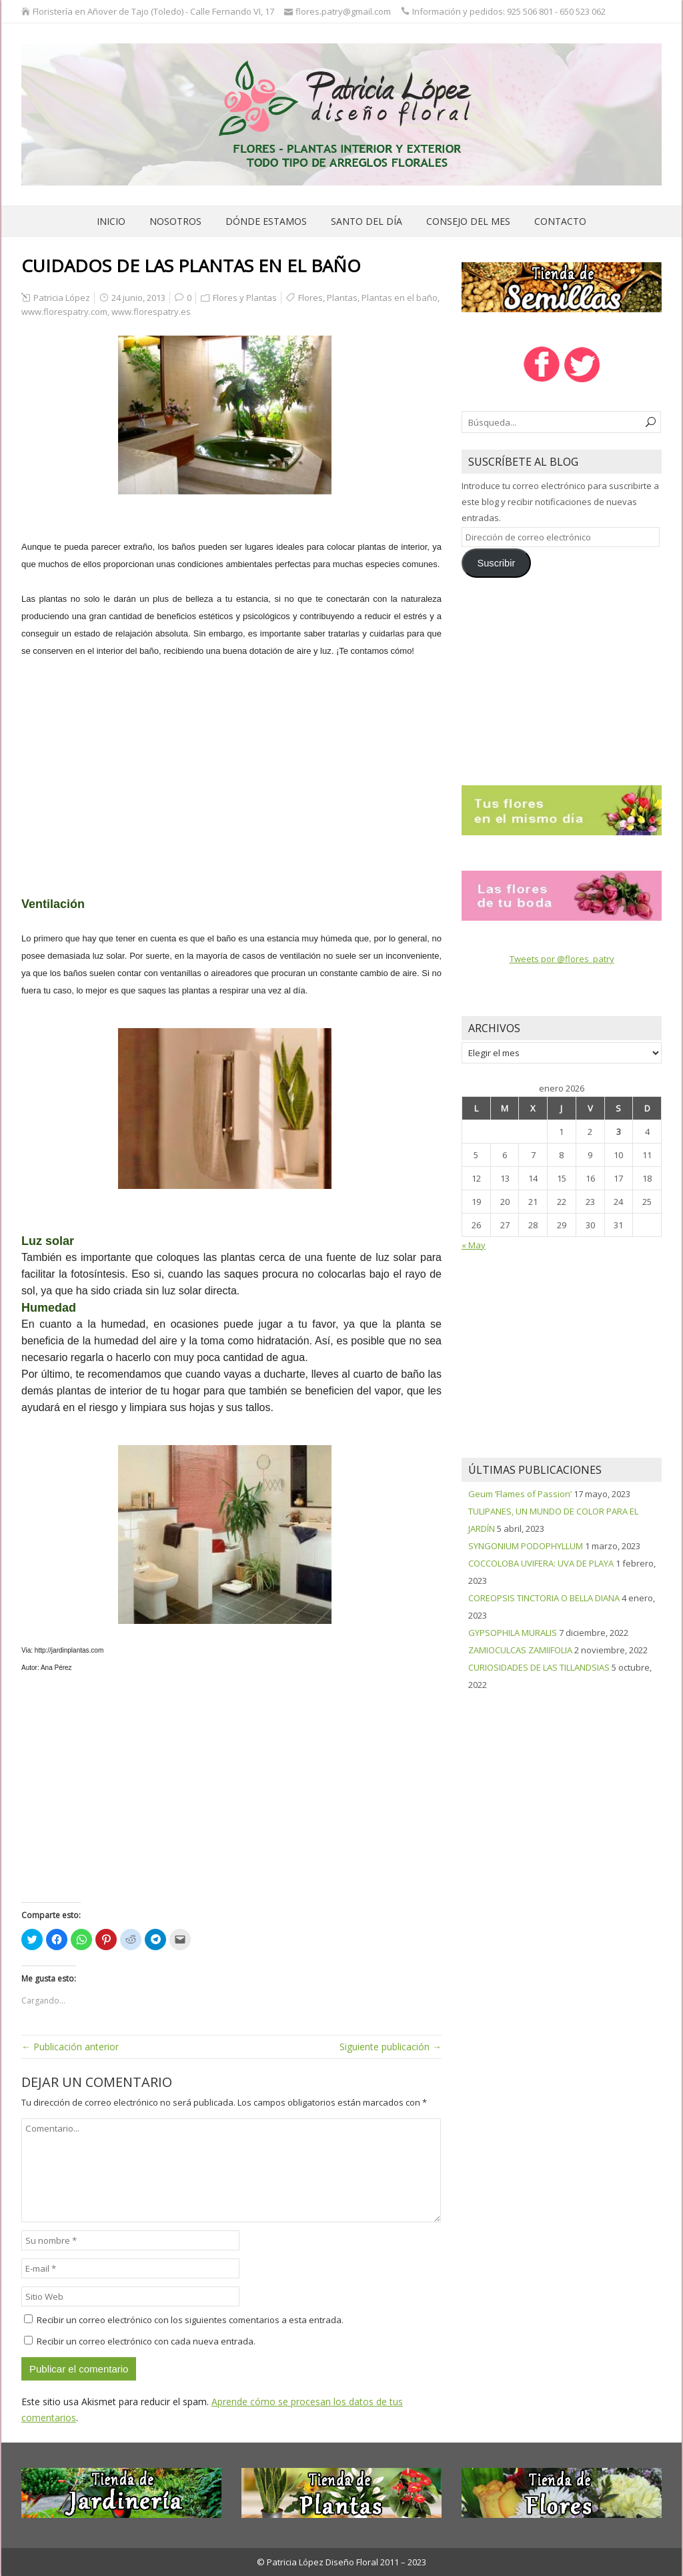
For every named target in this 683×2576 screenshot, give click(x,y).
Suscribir (496, 563)
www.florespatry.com (64, 312)
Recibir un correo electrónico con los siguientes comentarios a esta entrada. (190, 2320)
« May (474, 1245)
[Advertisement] (231, 768)
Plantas (342, 298)
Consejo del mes (468, 221)
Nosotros (175, 221)
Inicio (111, 221)
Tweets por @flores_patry (562, 959)
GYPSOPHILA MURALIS (512, 1633)
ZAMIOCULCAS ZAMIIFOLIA (520, 1650)
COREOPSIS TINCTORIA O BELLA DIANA (544, 1598)
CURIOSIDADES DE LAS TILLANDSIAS (539, 1667)
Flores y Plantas (245, 298)
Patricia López (61, 298)
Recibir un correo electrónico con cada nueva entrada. (146, 2341)
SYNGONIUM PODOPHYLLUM (525, 1546)
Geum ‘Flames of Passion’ (520, 1494)
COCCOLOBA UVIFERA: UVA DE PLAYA (541, 1563)
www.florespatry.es (151, 312)
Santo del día (366, 221)
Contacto (560, 221)
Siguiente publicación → (390, 2046)
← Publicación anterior (70, 2046)
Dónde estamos (266, 221)
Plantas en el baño (400, 298)
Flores (310, 298)
